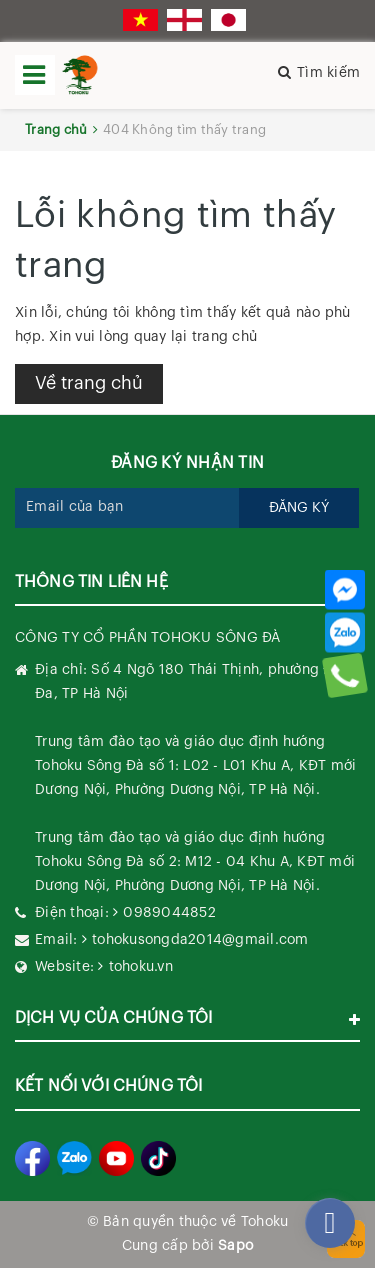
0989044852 (169, 913)
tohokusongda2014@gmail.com (200, 940)
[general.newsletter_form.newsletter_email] (127, 508)
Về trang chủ (89, 383)
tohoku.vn (141, 967)
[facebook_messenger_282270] (330, 1223)
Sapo (235, 1246)
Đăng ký (299, 508)
